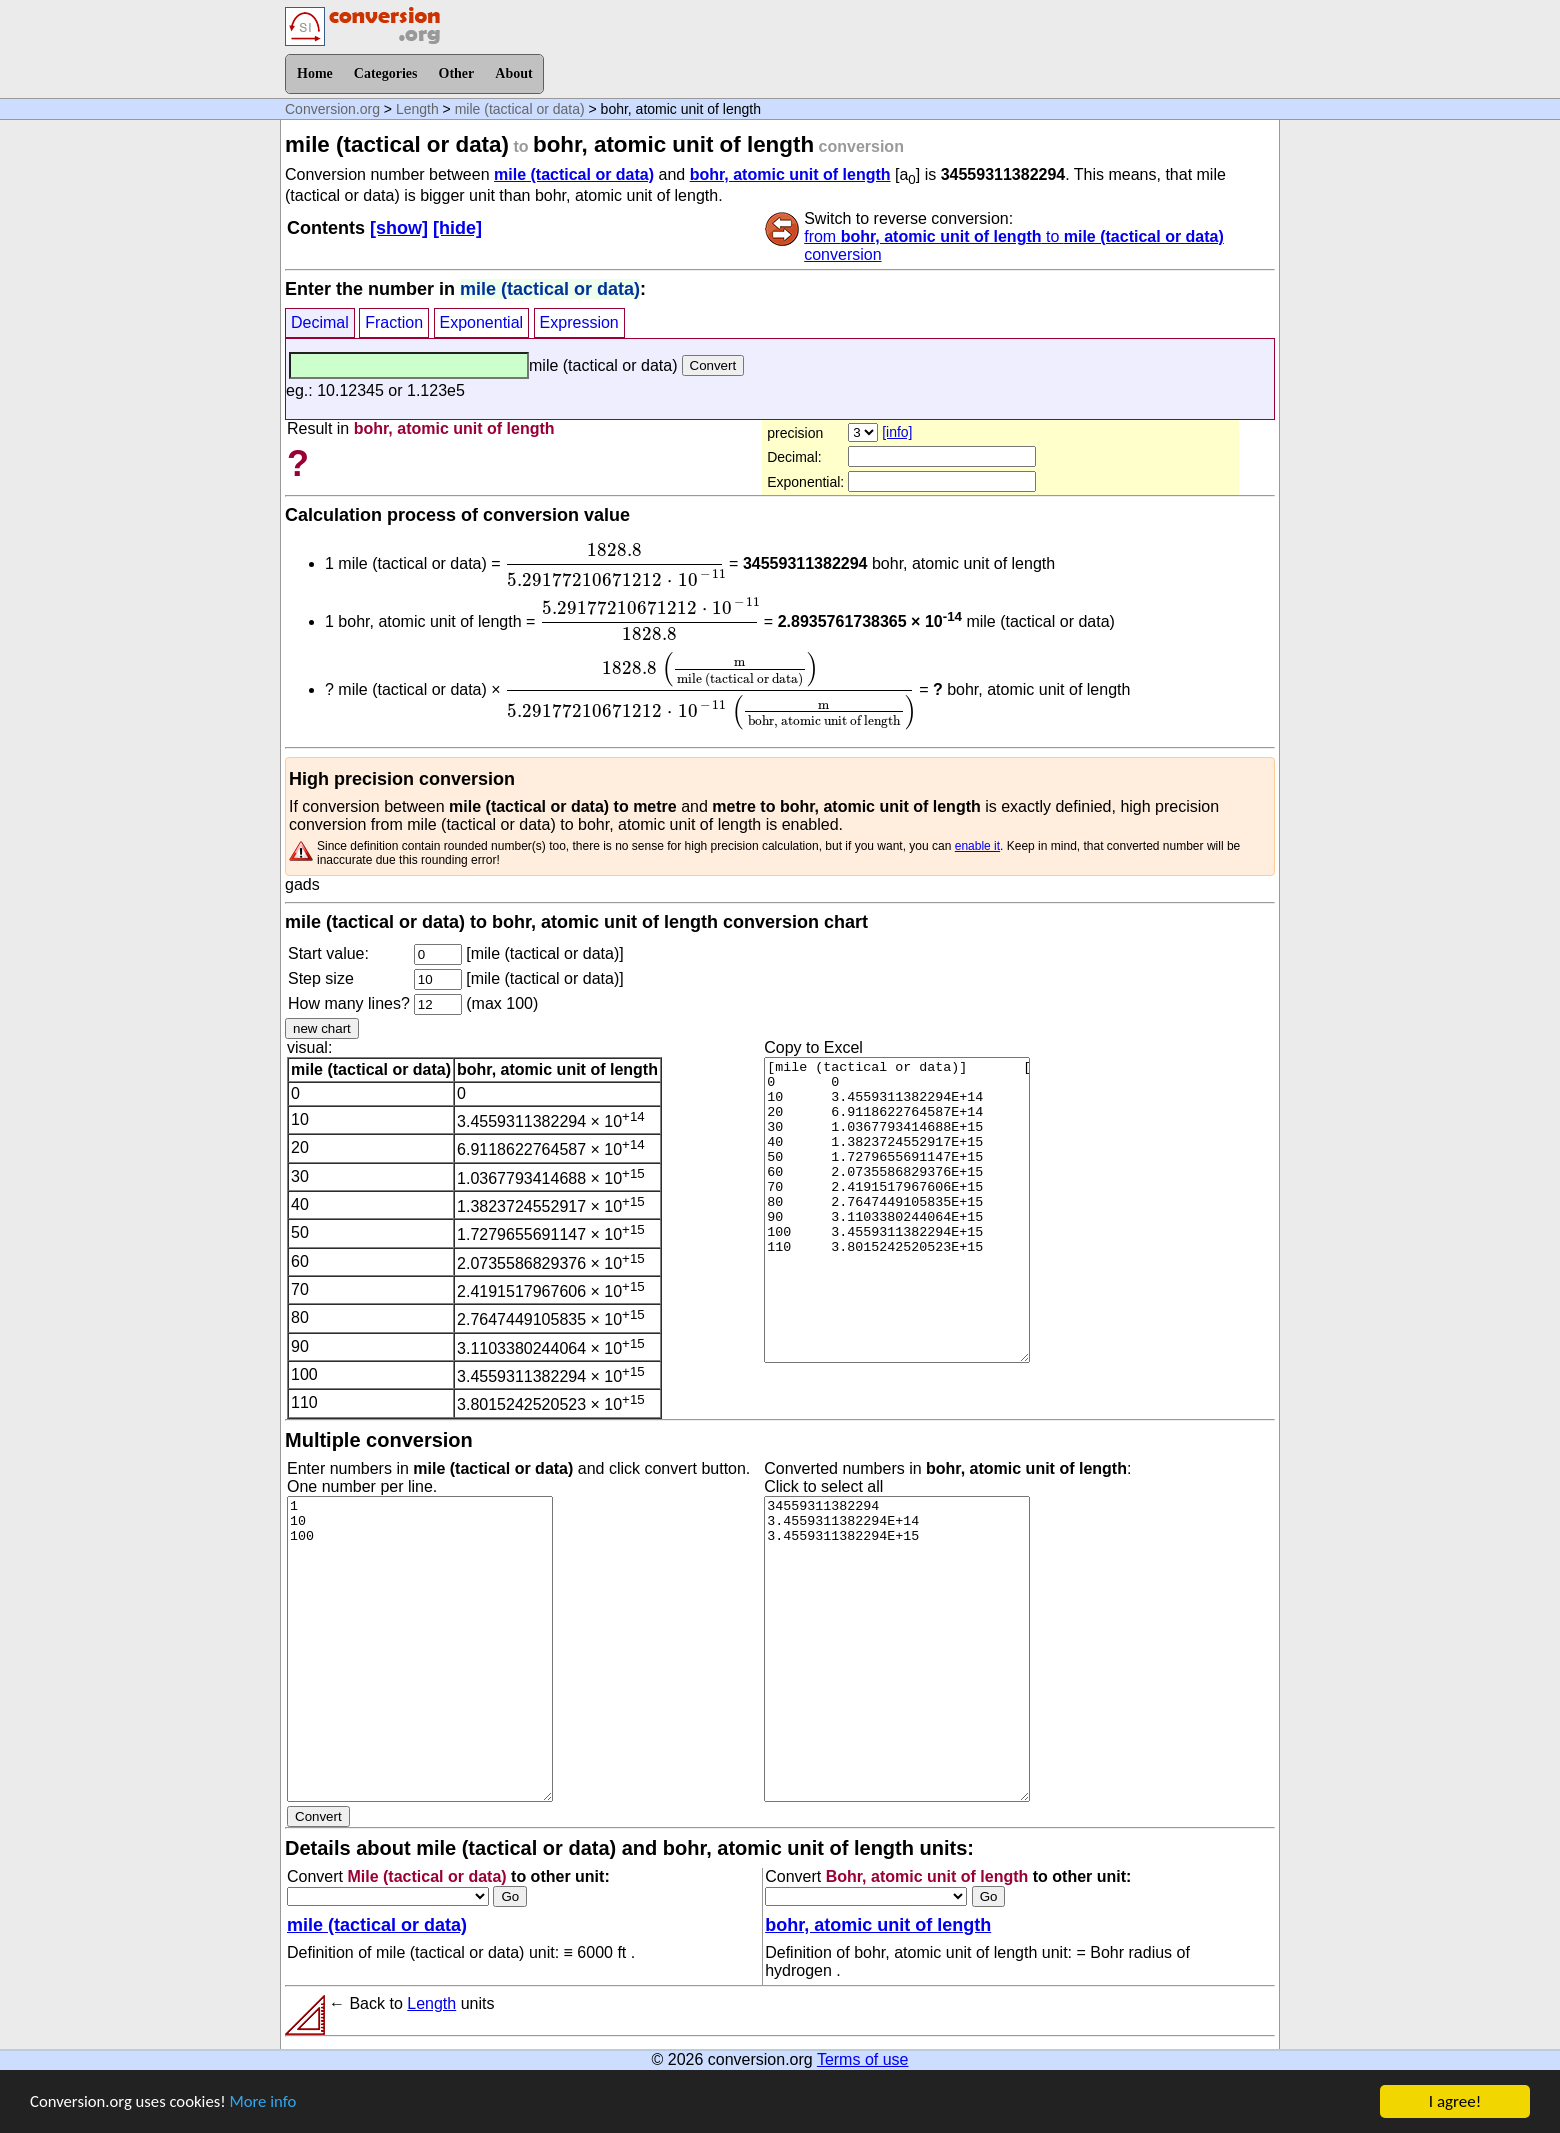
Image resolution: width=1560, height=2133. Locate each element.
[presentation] (615, 565)
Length (417, 109)
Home (315, 73)
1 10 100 (420, 1649)
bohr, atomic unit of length (790, 174)
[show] (399, 228)
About (513, 73)
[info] (897, 432)
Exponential (482, 322)
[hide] (457, 228)
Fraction (394, 322)
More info (267, 2111)
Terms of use (863, 2059)
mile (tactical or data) (520, 109)
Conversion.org (332, 109)
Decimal (320, 322)
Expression (579, 322)
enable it (977, 846)
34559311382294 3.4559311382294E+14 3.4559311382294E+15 (897, 1649)
